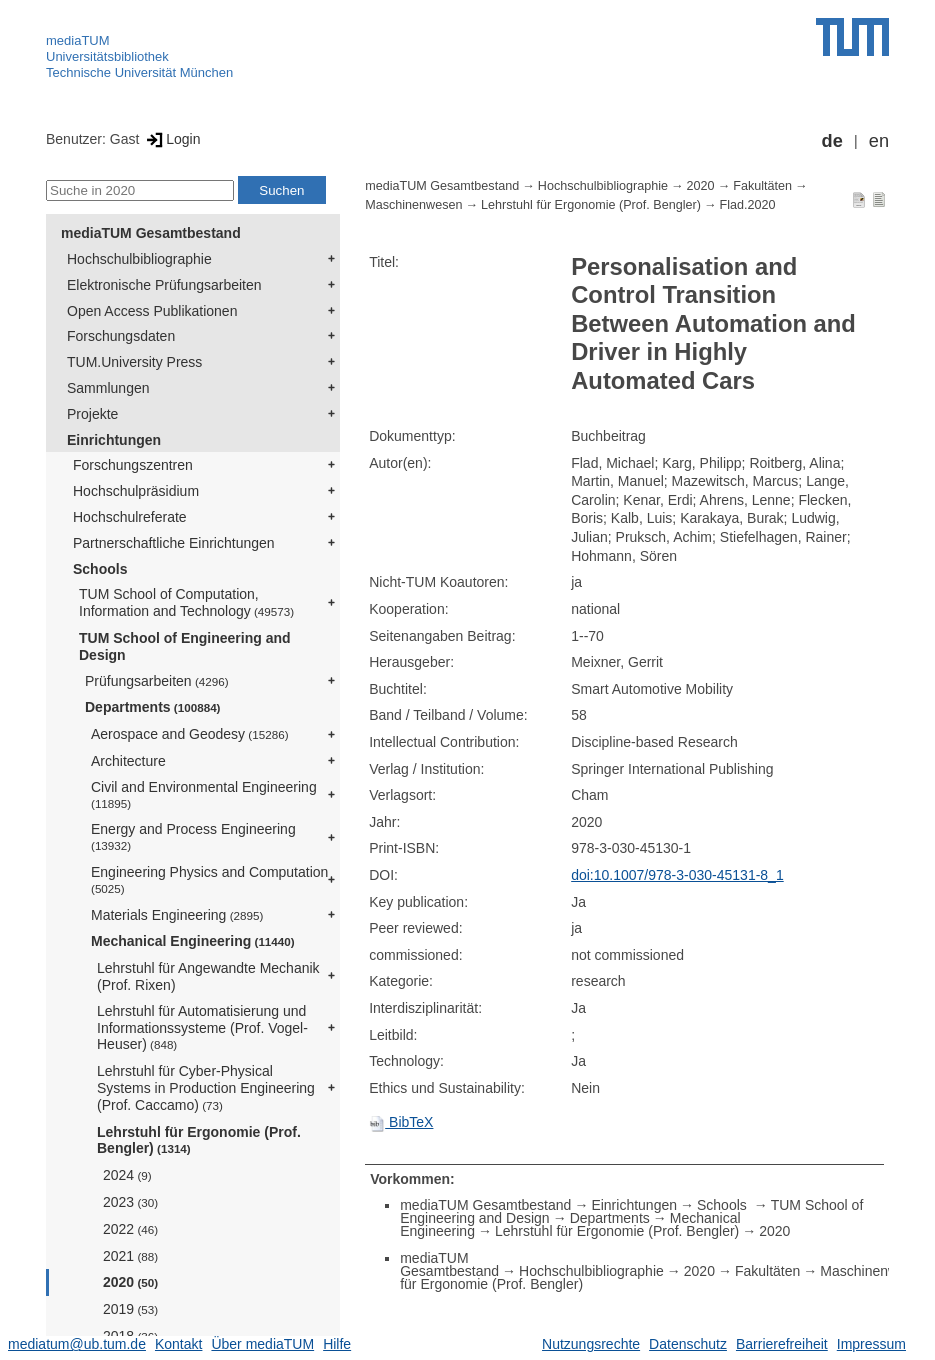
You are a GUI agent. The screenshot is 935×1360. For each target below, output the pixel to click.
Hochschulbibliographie (139, 259)
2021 (130, 1256)
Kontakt (178, 1344)
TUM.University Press (134, 362)
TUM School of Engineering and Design (185, 646)
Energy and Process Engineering (193, 836)
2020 (130, 1282)
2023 (130, 1202)
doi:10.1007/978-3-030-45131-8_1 (677, 875)
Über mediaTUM (262, 1344)
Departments (153, 707)
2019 (130, 1309)
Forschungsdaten (121, 336)
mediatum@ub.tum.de (77, 1344)
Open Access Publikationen (152, 311)
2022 (130, 1229)
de (832, 141)
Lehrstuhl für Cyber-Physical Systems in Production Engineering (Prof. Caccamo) (206, 1088)
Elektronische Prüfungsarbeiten (164, 285)
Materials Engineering (177, 915)
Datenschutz (688, 1344)
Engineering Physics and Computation (209, 879)
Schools (100, 569)
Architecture (128, 761)
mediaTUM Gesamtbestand (151, 233)
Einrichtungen (114, 440)
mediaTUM (78, 40)
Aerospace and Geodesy (190, 734)
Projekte (92, 414)
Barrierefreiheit (782, 1344)
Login (171, 139)
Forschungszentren (133, 465)
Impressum (871, 1344)
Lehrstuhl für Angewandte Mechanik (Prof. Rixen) (208, 976)
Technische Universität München (139, 72)
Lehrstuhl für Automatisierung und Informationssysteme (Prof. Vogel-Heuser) (202, 1028)
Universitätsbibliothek (107, 56)
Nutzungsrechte (591, 1344)
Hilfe (337, 1344)
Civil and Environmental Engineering (204, 794)
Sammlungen (108, 388)
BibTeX (401, 1122)
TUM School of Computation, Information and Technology (186, 602)
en (879, 141)
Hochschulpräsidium (136, 491)
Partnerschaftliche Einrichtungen (174, 543)
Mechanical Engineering (193, 941)
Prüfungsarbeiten (157, 681)
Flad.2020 (747, 205)
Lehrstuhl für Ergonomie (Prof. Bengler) (199, 1140)
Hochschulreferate (130, 517)
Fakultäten (762, 186)
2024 (127, 1175)
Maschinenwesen (413, 205)
